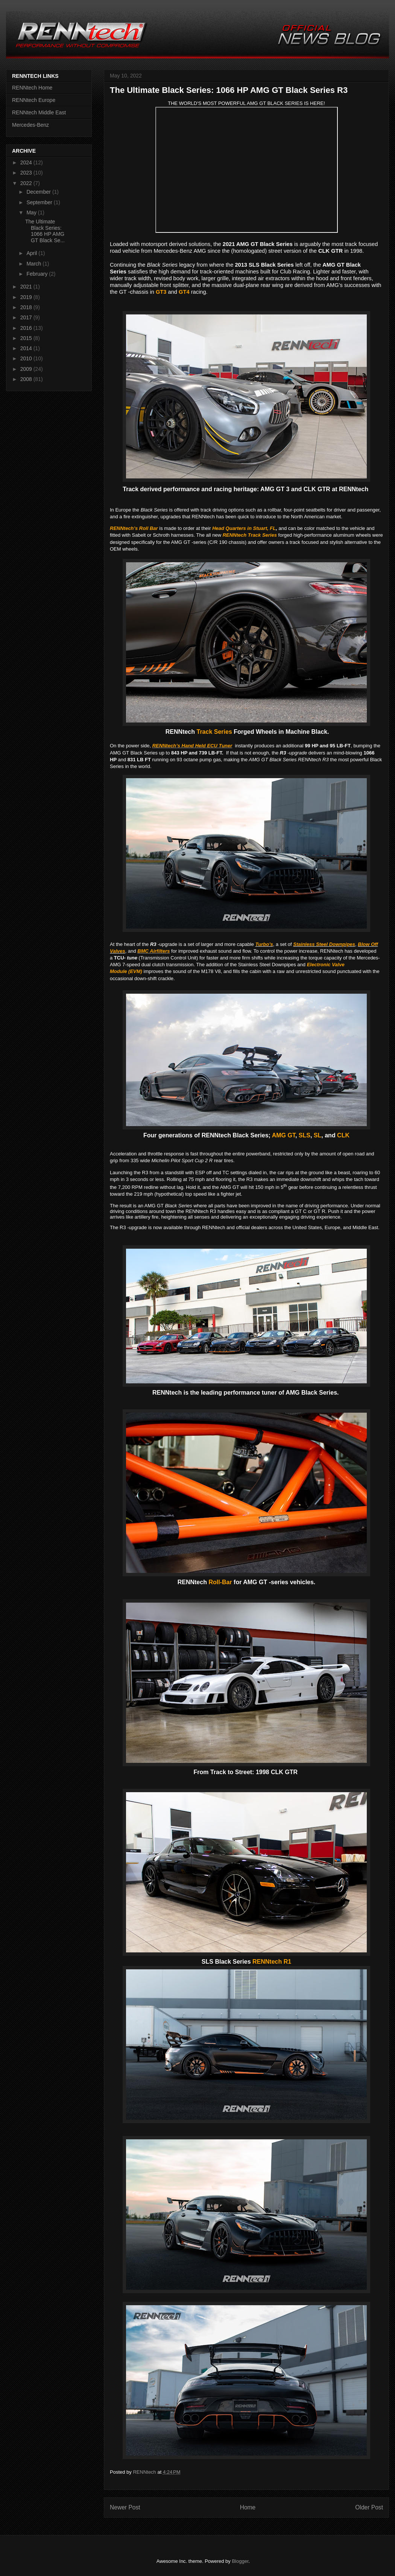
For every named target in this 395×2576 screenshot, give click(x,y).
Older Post (369, 2507)
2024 (26, 162)
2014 (26, 348)
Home (248, 2507)
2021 (26, 287)
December (39, 192)
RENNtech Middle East (39, 112)
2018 (26, 307)
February (37, 274)
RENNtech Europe (33, 100)
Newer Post (125, 2507)
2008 (26, 379)
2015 (26, 338)
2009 (26, 369)
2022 (26, 183)
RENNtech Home (32, 88)
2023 (26, 173)
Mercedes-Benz (30, 125)
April (32, 253)
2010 (26, 358)
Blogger (240, 2561)
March (34, 264)
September (39, 202)
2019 (26, 297)
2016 (26, 328)
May (32, 212)
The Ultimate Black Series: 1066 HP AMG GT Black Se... (45, 231)
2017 (26, 317)
